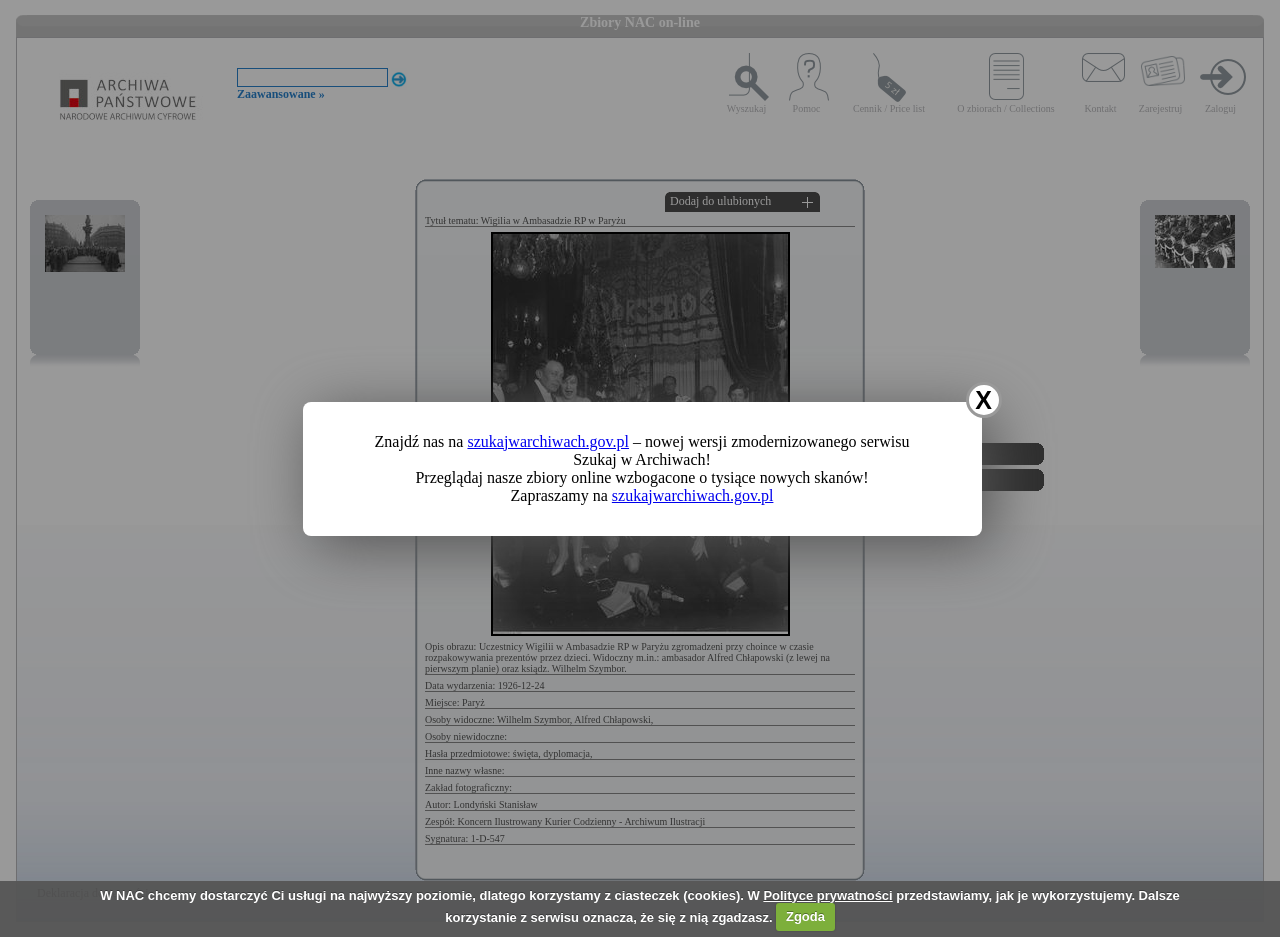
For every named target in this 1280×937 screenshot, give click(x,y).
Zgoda (805, 916)
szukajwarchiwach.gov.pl (548, 441)
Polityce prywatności (827, 895)
